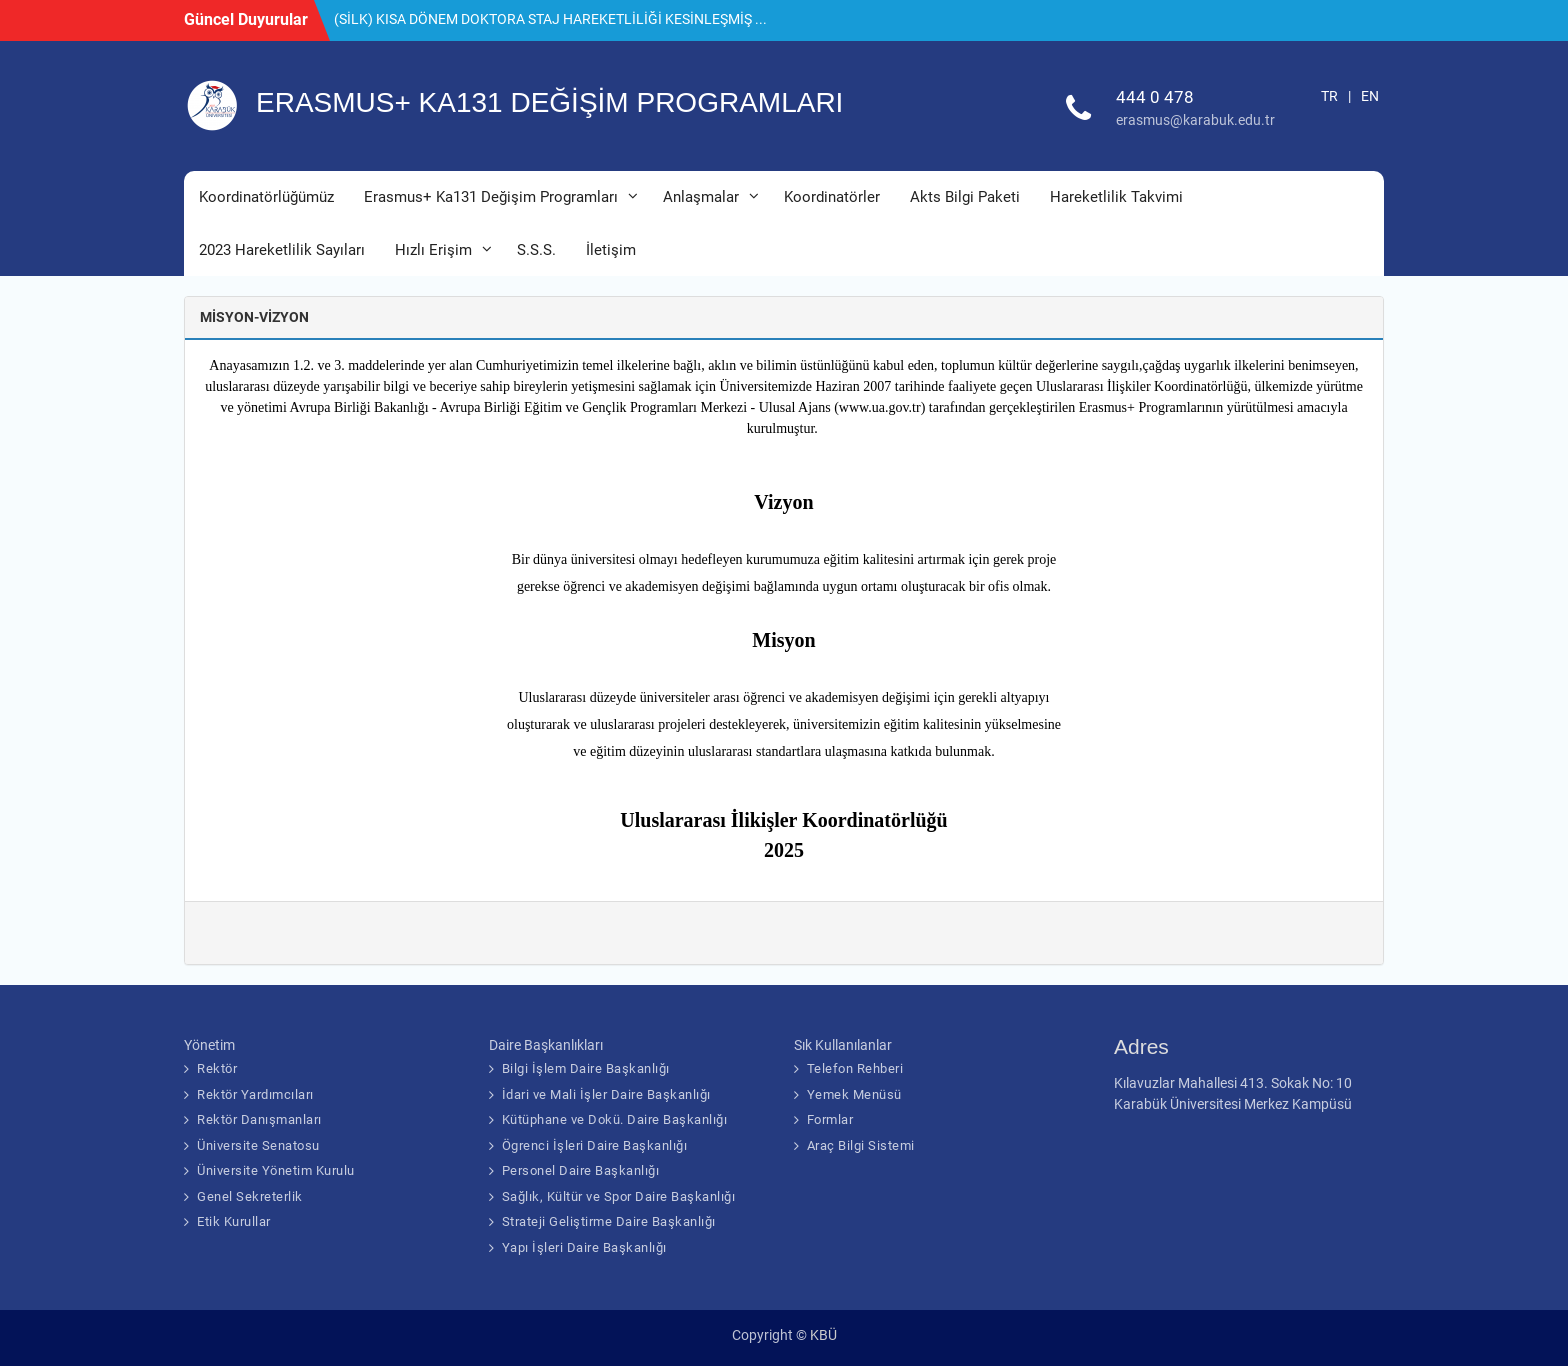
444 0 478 (1155, 97)
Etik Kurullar (234, 1221)
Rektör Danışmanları (259, 1119)
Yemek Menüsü (854, 1094)
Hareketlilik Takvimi (1116, 197)
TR (1329, 96)
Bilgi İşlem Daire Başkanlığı (586, 1068)
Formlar (830, 1119)
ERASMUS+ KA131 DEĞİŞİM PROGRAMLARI (549, 102)
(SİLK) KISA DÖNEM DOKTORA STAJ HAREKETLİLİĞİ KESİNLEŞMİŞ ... (550, 19)
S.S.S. (536, 250)
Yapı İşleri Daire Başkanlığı (584, 1247)
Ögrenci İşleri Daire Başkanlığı (595, 1145)
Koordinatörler (832, 197)
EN (1370, 96)
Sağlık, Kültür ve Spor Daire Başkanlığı (619, 1196)
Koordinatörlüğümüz (266, 197)
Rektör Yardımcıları (255, 1094)
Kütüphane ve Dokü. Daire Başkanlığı (615, 1119)
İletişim (611, 250)
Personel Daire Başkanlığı (581, 1170)
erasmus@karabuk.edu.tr (1195, 120)
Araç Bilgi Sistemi (861, 1145)
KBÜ (823, 1335)
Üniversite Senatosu (258, 1145)
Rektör (217, 1068)
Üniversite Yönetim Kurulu (276, 1170)
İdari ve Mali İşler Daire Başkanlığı (606, 1094)
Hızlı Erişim (433, 250)
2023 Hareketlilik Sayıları (282, 250)
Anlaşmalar (701, 197)
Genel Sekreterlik (250, 1196)
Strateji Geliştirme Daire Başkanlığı (609, 1221)
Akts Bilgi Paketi (965, 197)
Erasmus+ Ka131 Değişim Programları (491, 197)
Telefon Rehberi (855, 1068)
